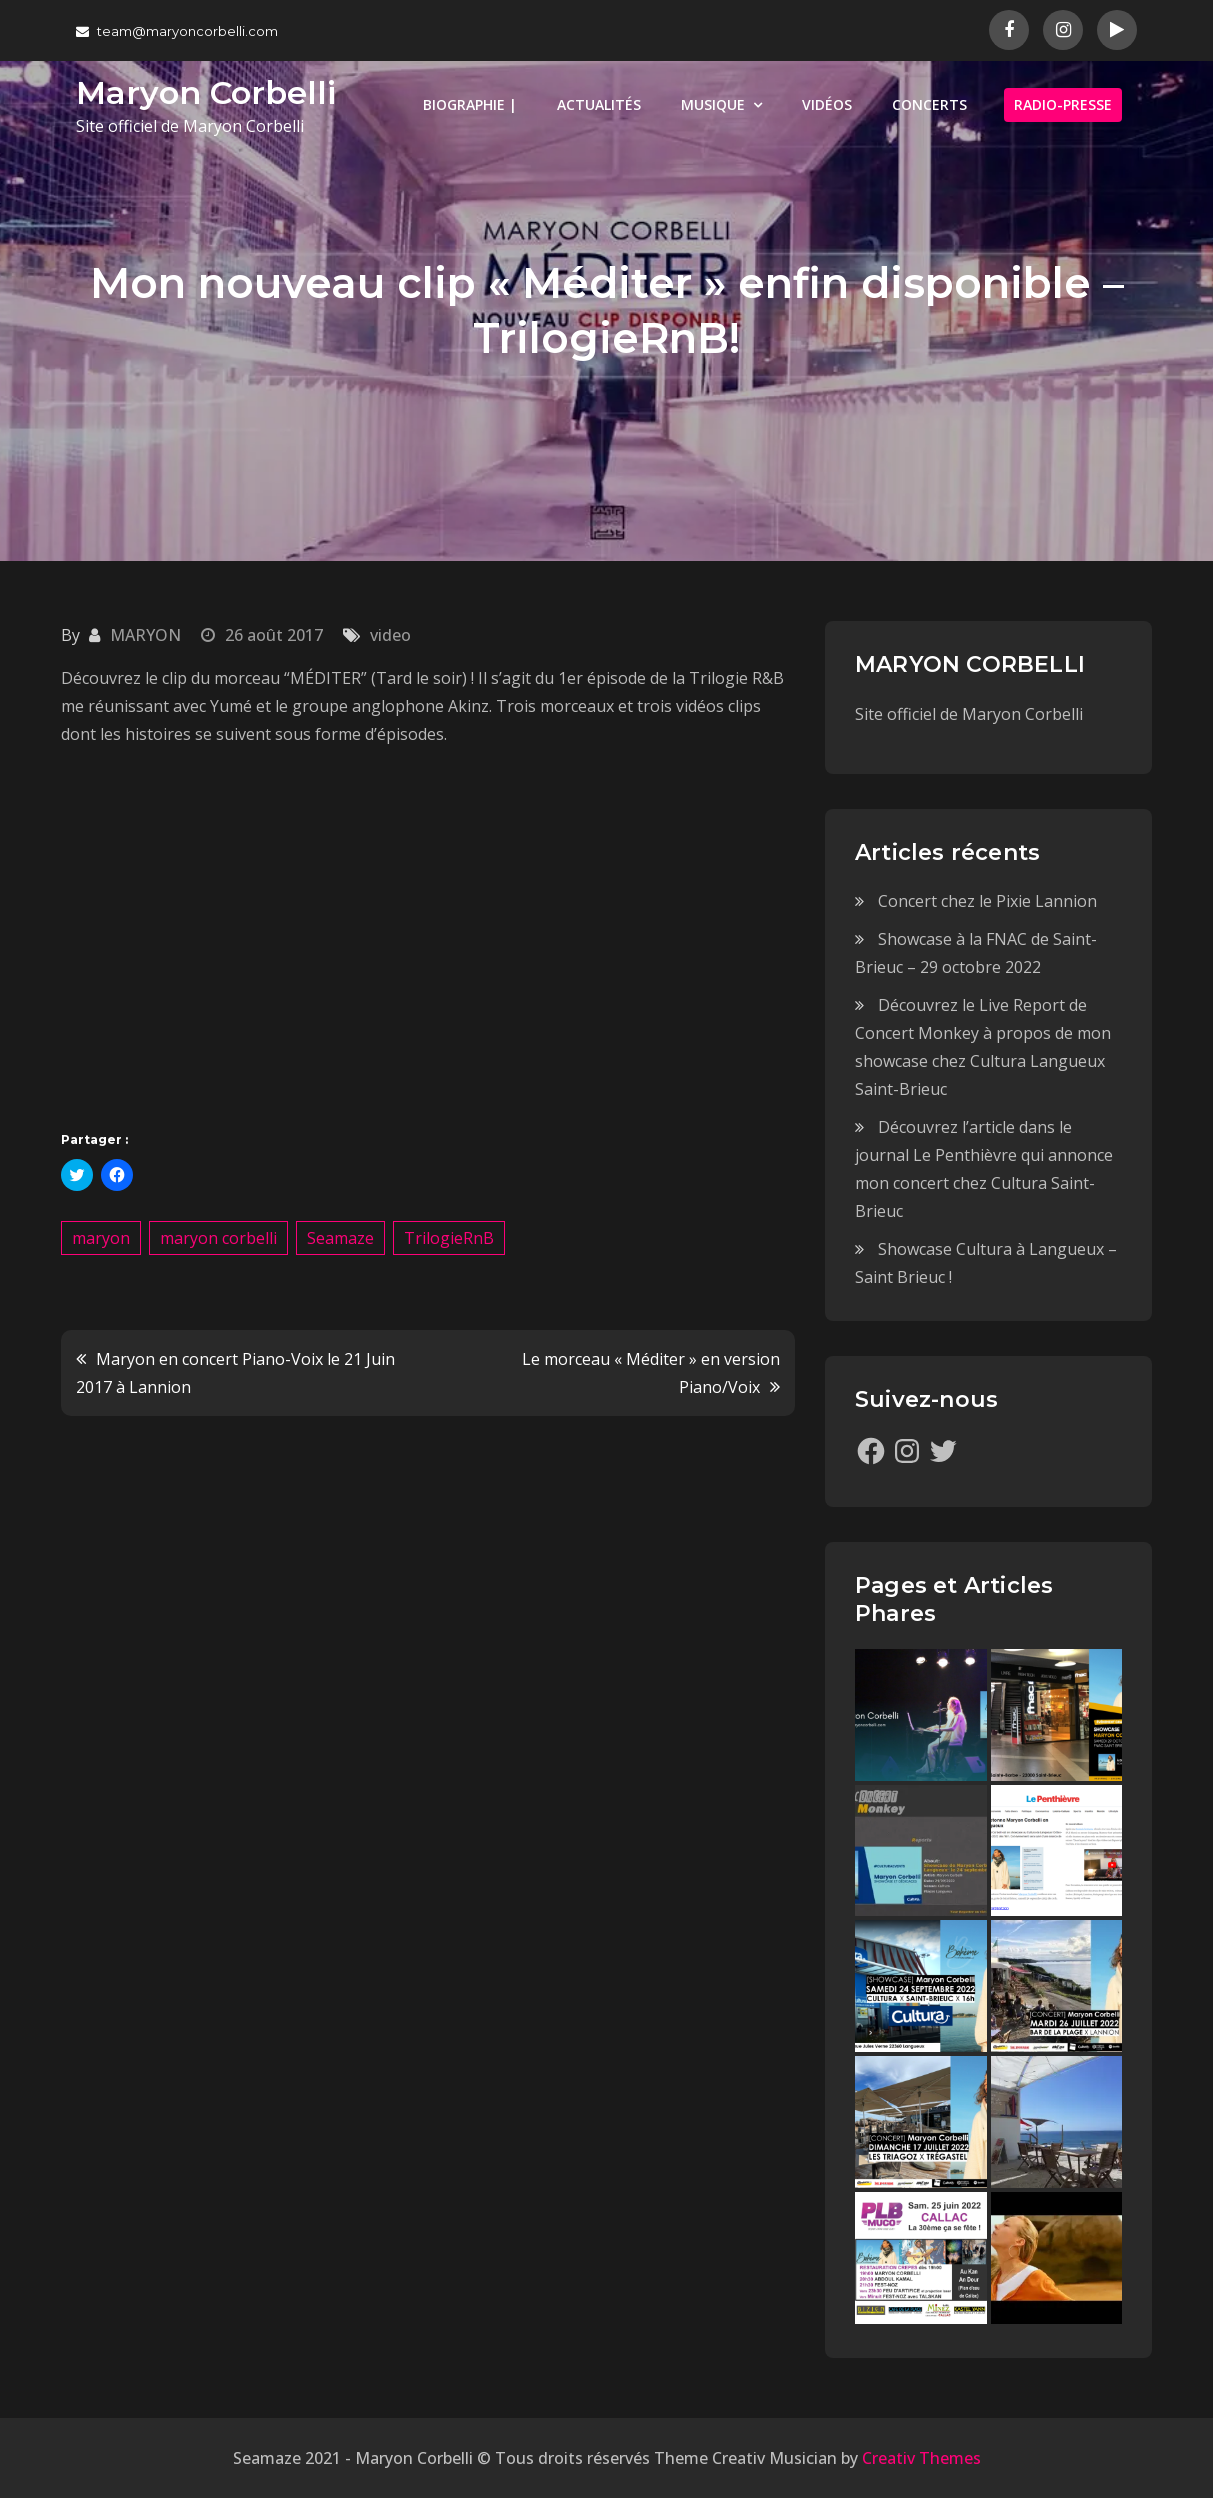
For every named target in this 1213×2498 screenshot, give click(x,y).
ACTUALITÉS (599, 104)
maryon (101, 1238)
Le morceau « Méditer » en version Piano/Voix (651, 1373)
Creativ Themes (921, 2458)
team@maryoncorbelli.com (177, 31)
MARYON (145, 635)
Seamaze (340, 1238)
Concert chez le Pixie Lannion (987, 901)
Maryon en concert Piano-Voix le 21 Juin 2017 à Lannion (235, 1373)
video (390, 635)
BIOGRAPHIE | (470, 104)
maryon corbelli (218, 1238)
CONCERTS (929, 104)
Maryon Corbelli (206, 92)
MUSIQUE (713, 104)
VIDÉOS (827, 104)
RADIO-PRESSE (1063, 104)
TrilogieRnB (449, 1238)
